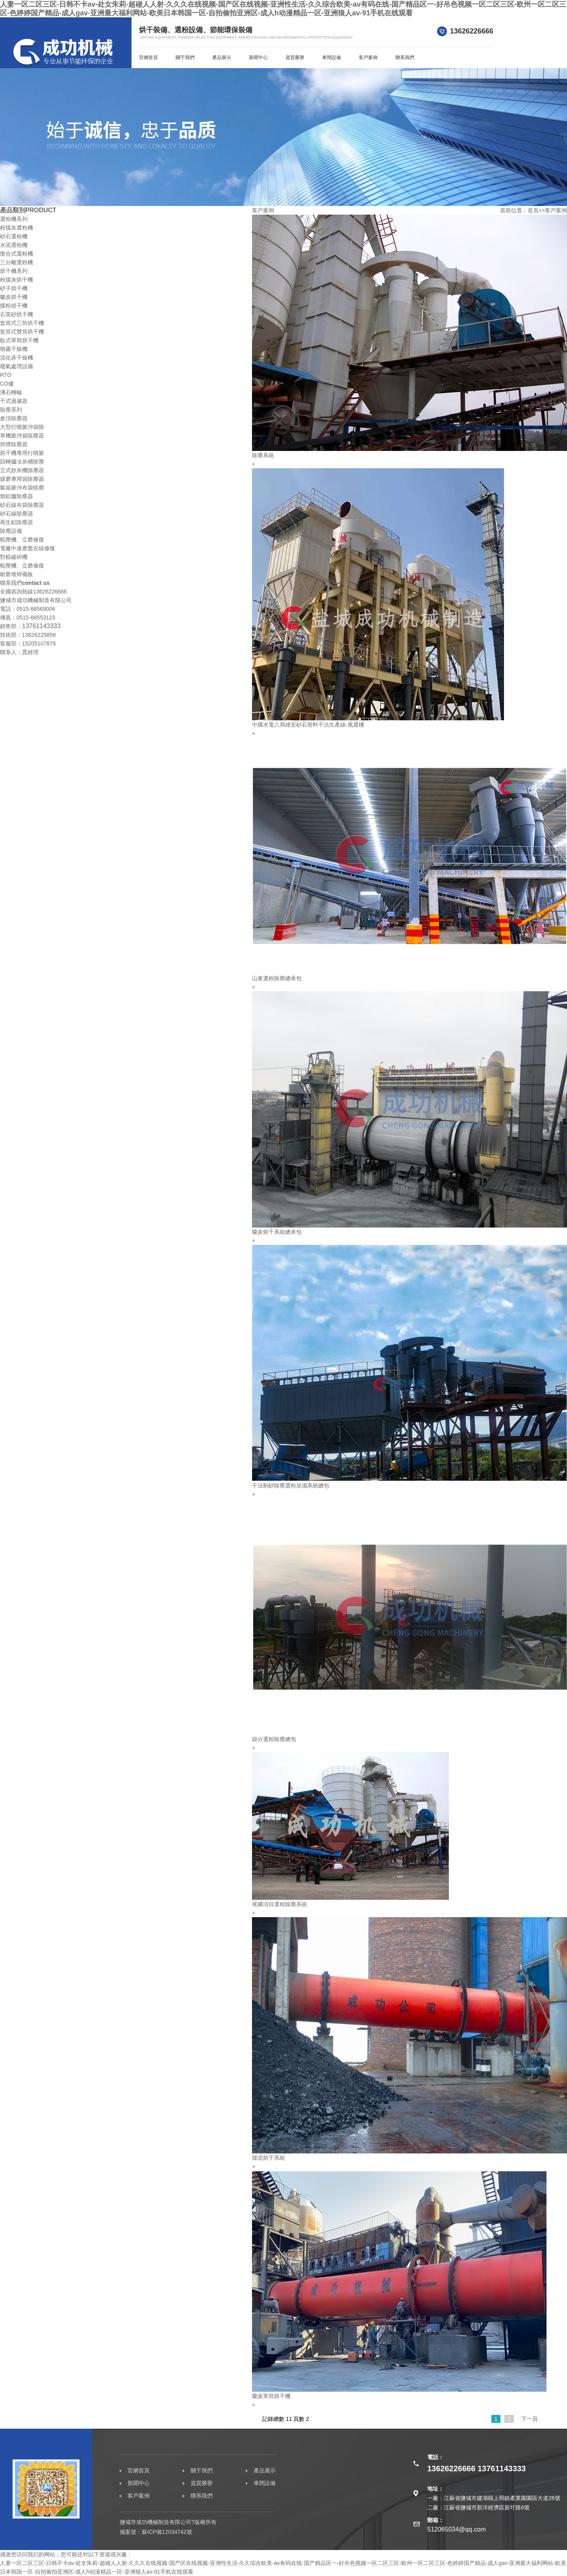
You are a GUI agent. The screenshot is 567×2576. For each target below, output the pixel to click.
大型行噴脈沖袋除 (22, 427)
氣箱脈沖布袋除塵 (22, 487)
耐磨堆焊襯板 (16, 574)
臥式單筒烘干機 (19, 340)
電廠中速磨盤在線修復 (27, 548)
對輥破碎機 (14, 557)
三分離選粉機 (16, 262)
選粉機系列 (14, 219)
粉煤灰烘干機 (16, 279)
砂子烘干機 (14, 288)
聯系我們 (404, 57)
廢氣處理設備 (16, 366)
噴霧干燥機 (14, 349)
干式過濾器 (14, 401)
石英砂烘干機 (16, 314)
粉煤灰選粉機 (16, 227)
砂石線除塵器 (16, 513)
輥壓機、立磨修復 (22, 539)
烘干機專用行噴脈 (22, 453)
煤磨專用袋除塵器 (22, 479)
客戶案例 (368, 57)
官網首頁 (148, 57)
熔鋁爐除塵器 (16, 496)
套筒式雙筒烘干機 (22, 331)
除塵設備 (11, 531)
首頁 (533, 210)
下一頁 (529, 2419)
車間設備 (331, 57)
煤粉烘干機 (14, 305)
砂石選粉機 (14, 236)
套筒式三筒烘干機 (22, 323)
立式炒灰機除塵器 (22, 470)
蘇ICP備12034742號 (167, 2532)
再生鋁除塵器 (16, 522)
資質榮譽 (294, 57)
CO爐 (7, 383)
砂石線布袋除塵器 (22, 505)
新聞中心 (258, 57)
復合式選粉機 (16, 253)
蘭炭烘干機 (14, 297)
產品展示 (221, 57)
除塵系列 (11, 409)
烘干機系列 (14, 271)
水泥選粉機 (14, 245)
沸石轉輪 (11, 392)
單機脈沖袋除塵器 (22, 435)
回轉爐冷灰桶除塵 (22, 461)
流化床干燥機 (16, 357)
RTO (5, 375)
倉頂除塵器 (14, 418)
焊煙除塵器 (14, 444)
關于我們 (185, 57)
